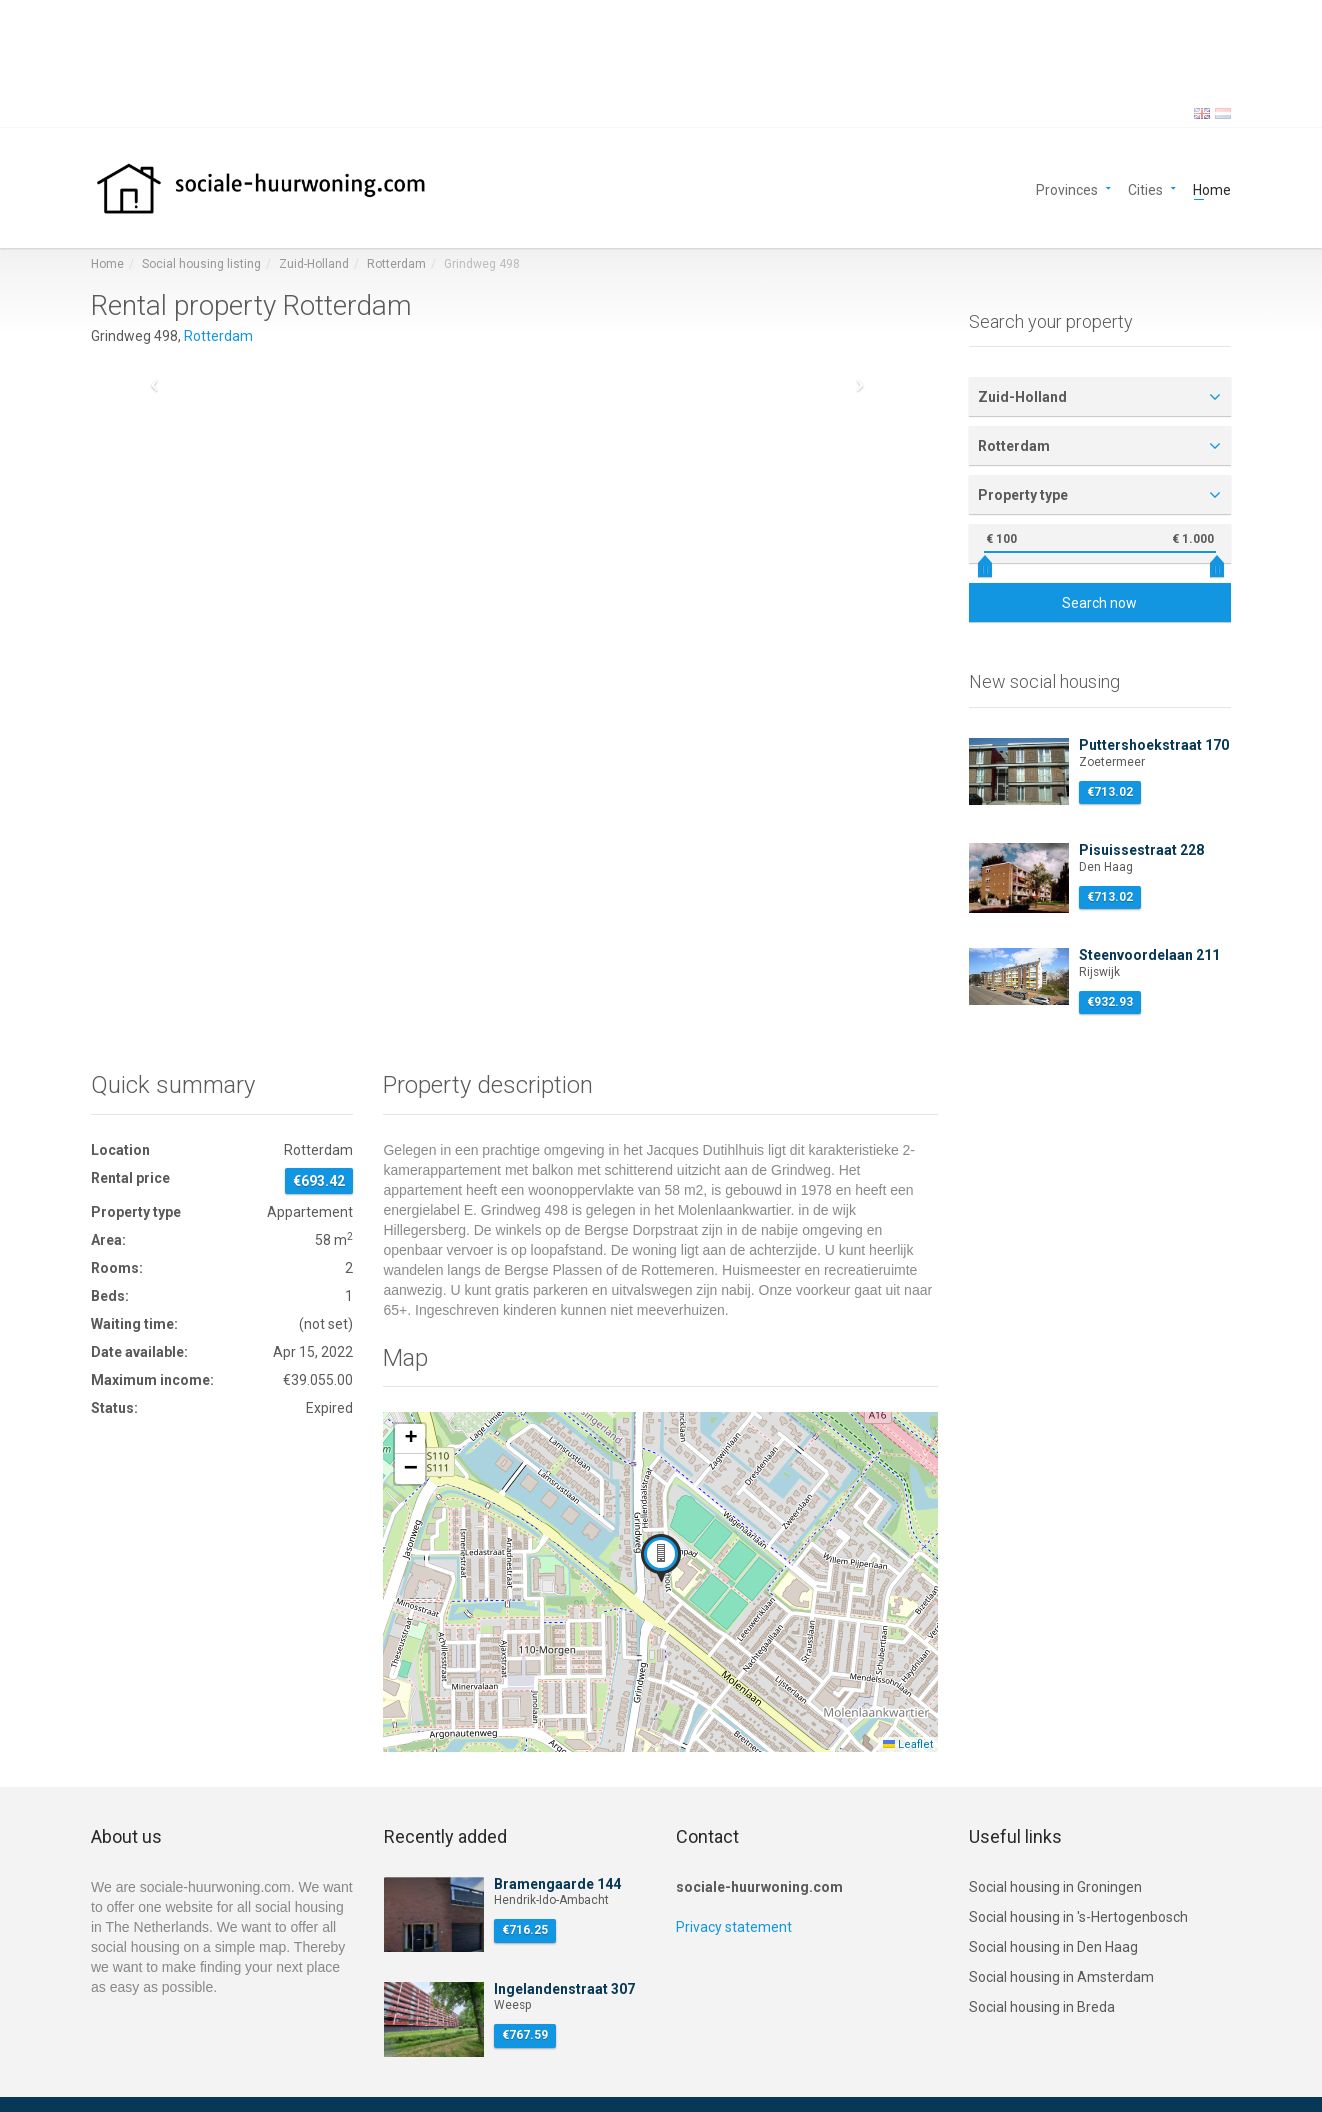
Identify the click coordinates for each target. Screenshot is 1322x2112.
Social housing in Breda (1042, 2007)
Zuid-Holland (314, 264)
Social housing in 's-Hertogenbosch (1078, 1917)
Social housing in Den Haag (1053, 1947)
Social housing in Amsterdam (1061, 1977)
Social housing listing (201, 264)
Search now (1099, 603)
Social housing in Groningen (1055, 1887)
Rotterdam (396, 264)
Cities (1145, 188)
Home (1212, 188)
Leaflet (908, 1744)
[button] (661, 1558)
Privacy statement (734, 1927)
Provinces (1067, 188)
